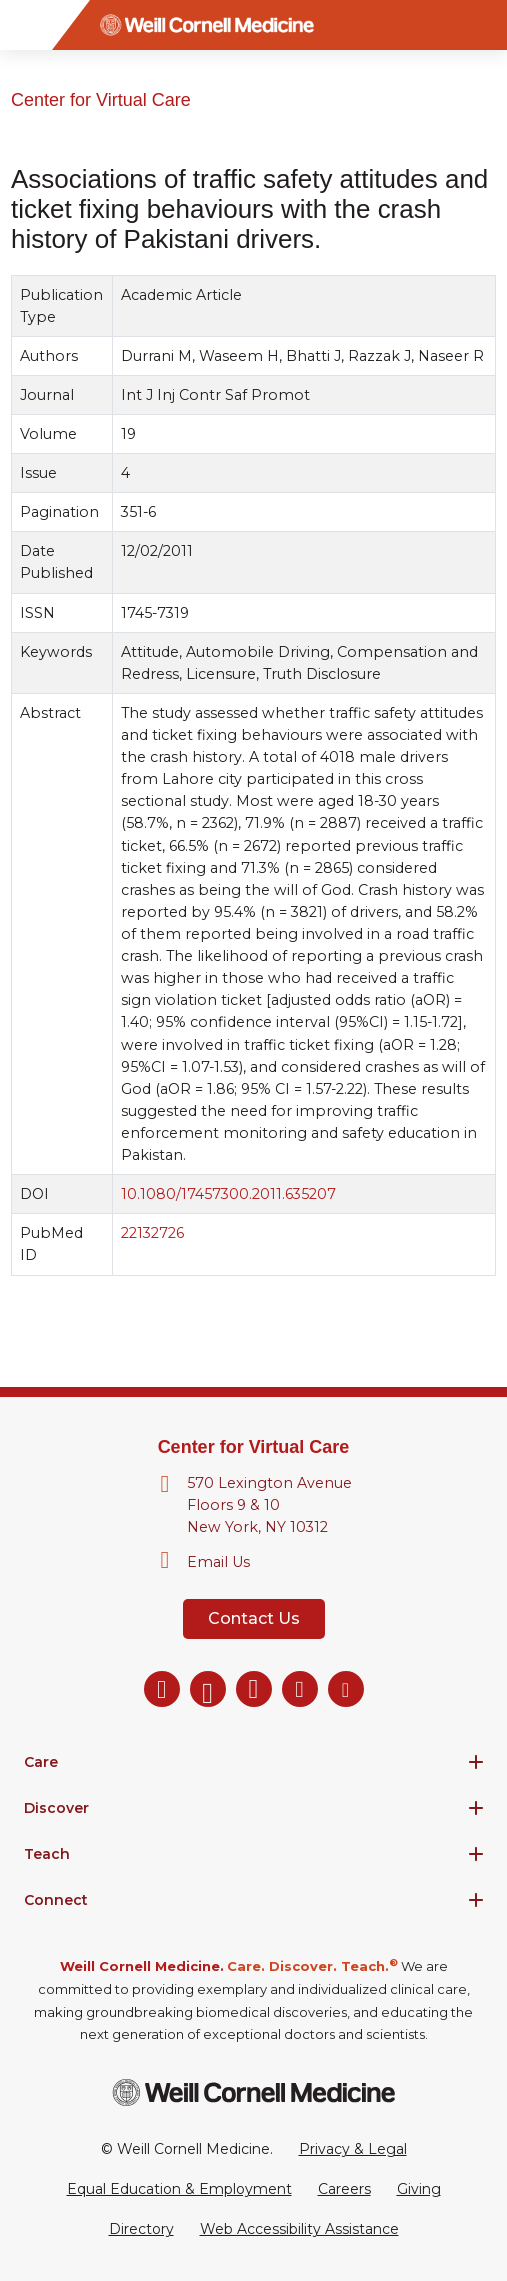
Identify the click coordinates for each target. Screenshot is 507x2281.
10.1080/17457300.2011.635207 (228, 1194)
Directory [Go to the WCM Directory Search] (141, 2229)
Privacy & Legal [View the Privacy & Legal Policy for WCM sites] (353, 2149)
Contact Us (254, 1618)
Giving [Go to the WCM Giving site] (419, 2189)
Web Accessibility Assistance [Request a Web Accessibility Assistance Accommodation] (299, 2229)
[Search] (482, 25)
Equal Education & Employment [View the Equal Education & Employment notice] (179, 2189)
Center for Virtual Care (101, 100)
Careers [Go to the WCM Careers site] (344, 2189)
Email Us (218, 1562)
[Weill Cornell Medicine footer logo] (254, 2092)
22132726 (152, 1233)
